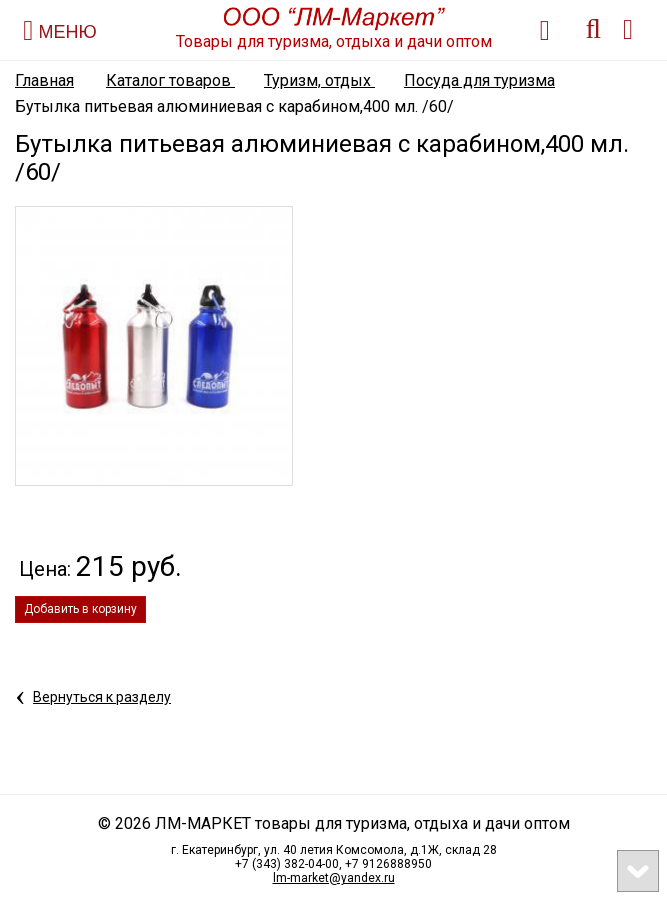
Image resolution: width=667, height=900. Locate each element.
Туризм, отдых (319, 80)
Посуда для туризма (479, 80)
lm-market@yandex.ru (334, 878)
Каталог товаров (170, 80)
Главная (44, 80)
